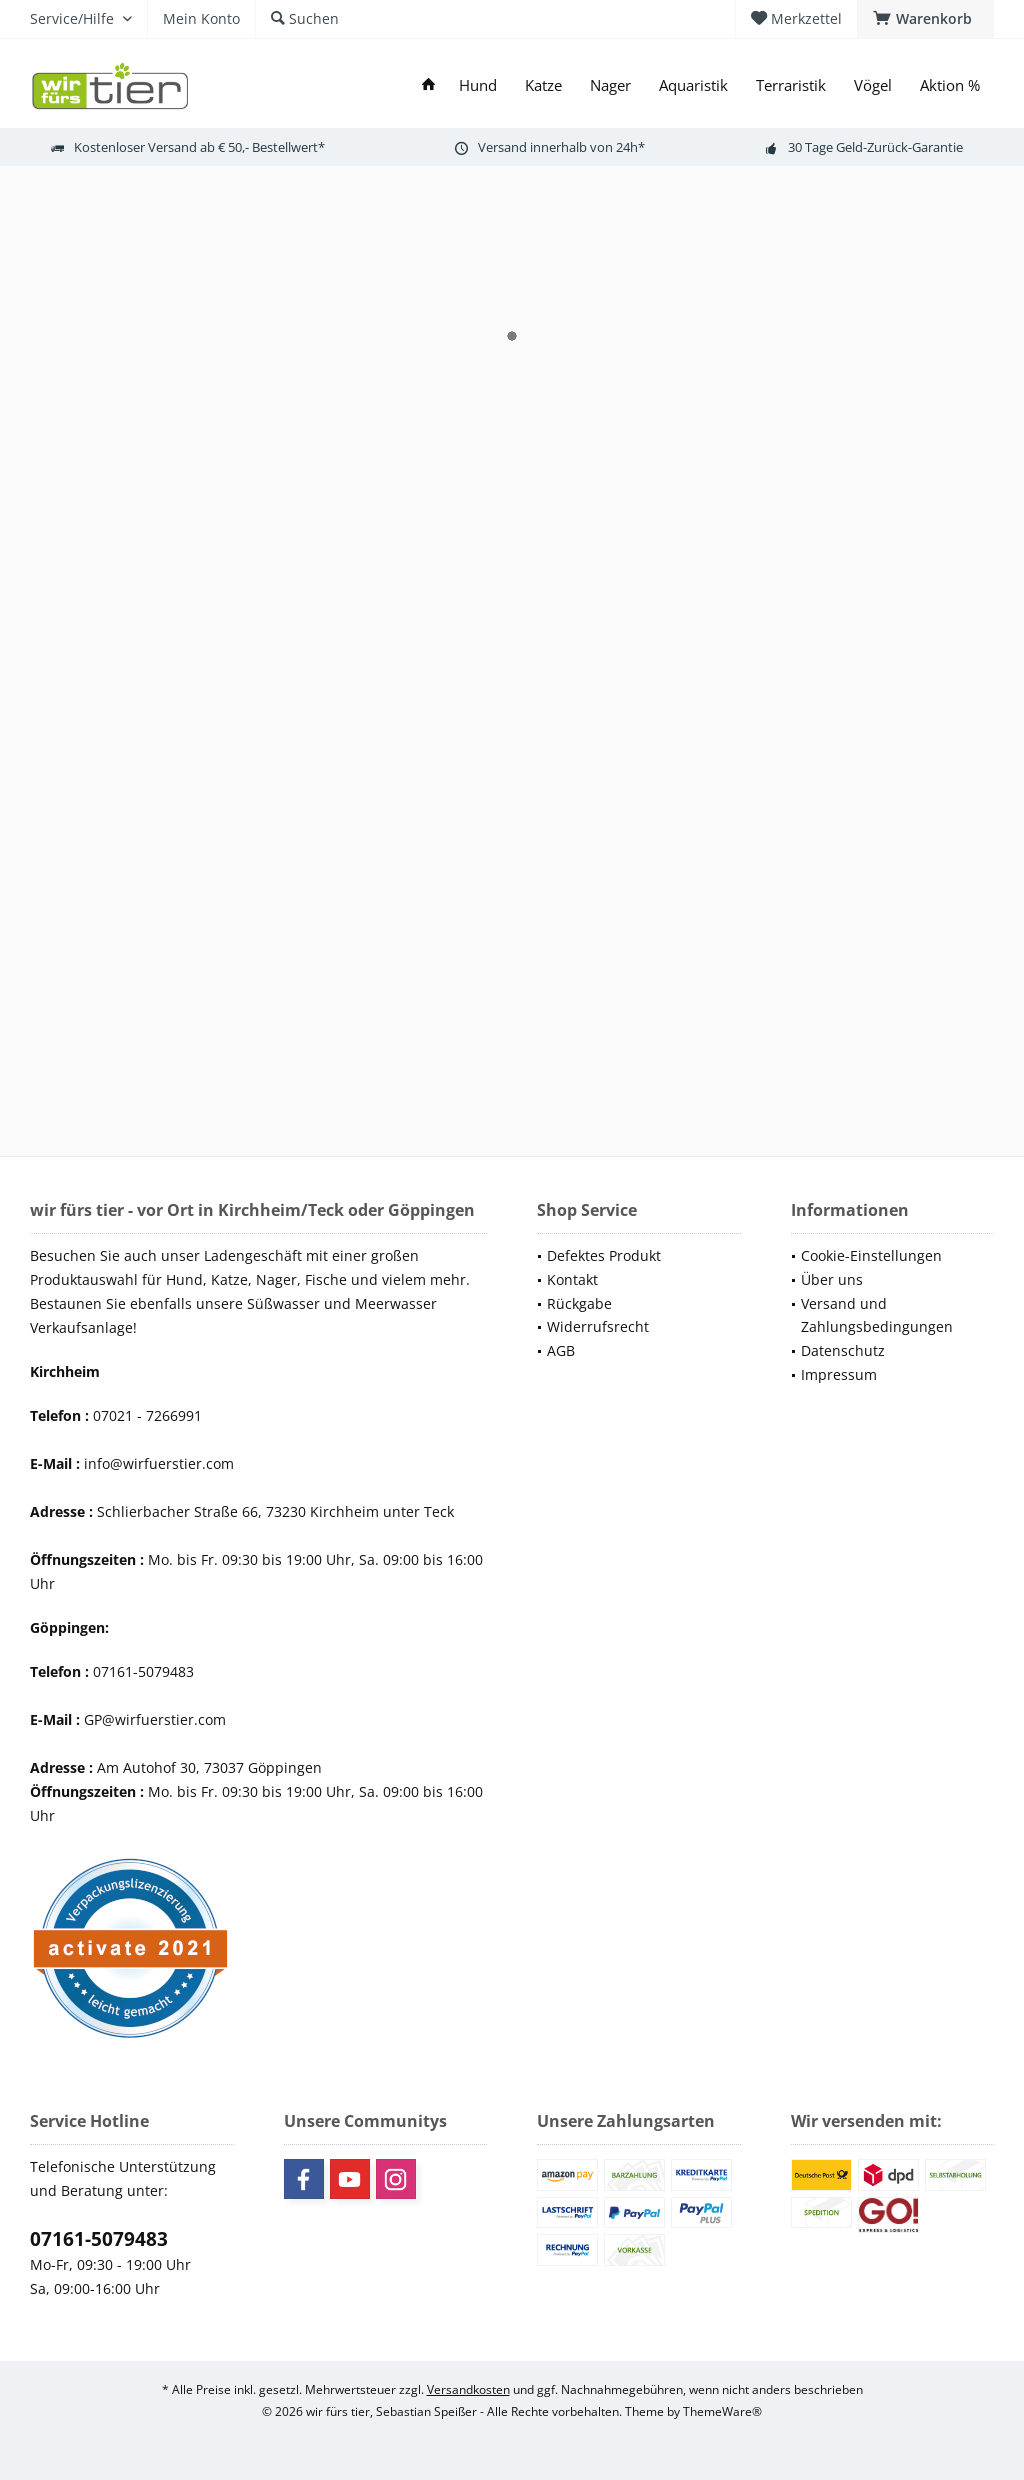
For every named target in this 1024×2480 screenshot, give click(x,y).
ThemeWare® (722, 2411)
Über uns (832, 1279)
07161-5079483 (99, 2239)
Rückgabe (579, 1303)
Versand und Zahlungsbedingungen (877, 1315)
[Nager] (610, 85)
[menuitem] (925, 19)
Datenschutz (843, 1350)
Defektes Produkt (604, 1255)
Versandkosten (468, 2389)
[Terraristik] (791, 85)
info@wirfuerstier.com (159, 1463)
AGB (561, 1350)
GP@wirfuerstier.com (155, 1719)
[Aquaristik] (693, 85)
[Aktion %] (950, 85)
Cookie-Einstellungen (871, 1255)
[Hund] (478, 85)
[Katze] (543, 85)
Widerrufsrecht (598, 1326)
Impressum (839, 1374)
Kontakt (572, 1279)
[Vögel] (873, 85)
